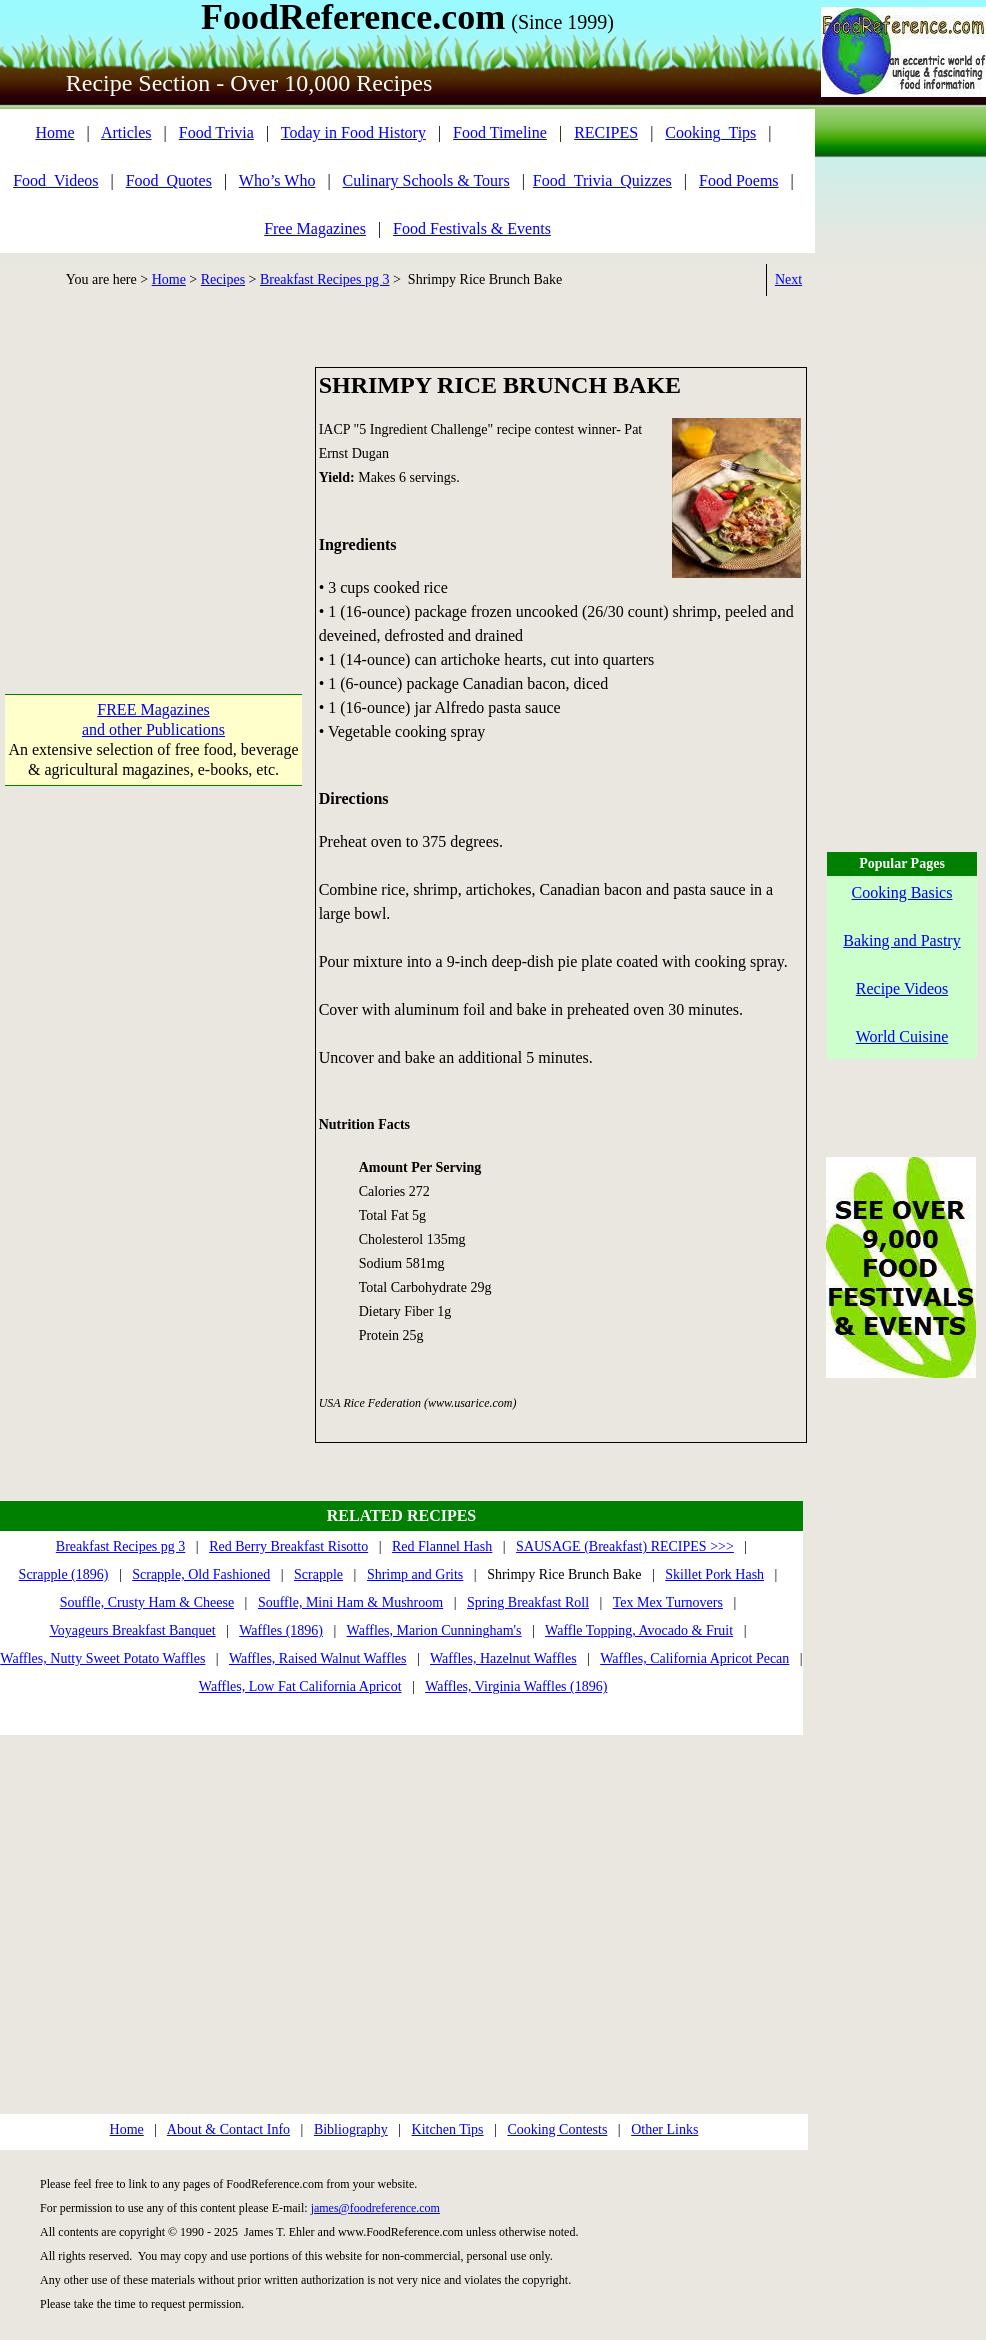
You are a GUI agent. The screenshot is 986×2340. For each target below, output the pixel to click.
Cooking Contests (557, 2129)
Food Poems (739, 180)
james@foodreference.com (375, 2208)
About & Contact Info (228, 2129)
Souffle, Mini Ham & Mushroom (350, 1602)
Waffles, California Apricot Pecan (694, 1658)
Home (54, 132)
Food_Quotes (169, 180)
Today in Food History (353, 132)
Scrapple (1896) (64, 1574)
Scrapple (318, 1574)
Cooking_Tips (710, 132)
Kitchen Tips (448, 2129)
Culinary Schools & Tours (426, 180)
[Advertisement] (153, 492)
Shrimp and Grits (415, 1574)
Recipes (223, 279)
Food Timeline (500, 132)
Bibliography (351, 2129)
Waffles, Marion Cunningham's (434, 1630)
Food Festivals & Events (472, 228)
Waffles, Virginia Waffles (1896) (516, 1686)
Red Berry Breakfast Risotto (288, 1546)
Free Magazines (315, 228)
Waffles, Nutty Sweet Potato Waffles (102, 1658)
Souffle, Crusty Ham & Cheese (147, 1602)
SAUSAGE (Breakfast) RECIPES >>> (625, 1546)
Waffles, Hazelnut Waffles (503, 1658)
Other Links (664, 2129)
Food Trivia (216, 132)
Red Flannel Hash (442, 1546)
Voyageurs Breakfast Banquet (133, 1630)
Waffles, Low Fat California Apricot (300, 1686)
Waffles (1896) (281, 1630)
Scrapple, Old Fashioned (201, 1574)
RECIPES (606, 132)
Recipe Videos (902, 988)
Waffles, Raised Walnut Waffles (318, 1658)
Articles (126, 132)
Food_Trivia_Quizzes (602, 180)
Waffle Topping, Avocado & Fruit (639, 1630)
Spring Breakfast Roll (528, 1602)
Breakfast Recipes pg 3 (324, 279)
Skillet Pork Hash (714, 1574)
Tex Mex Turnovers (668, 1602)
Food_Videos (55, 180)
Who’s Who (277, 180)
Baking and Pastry (901, 940)
